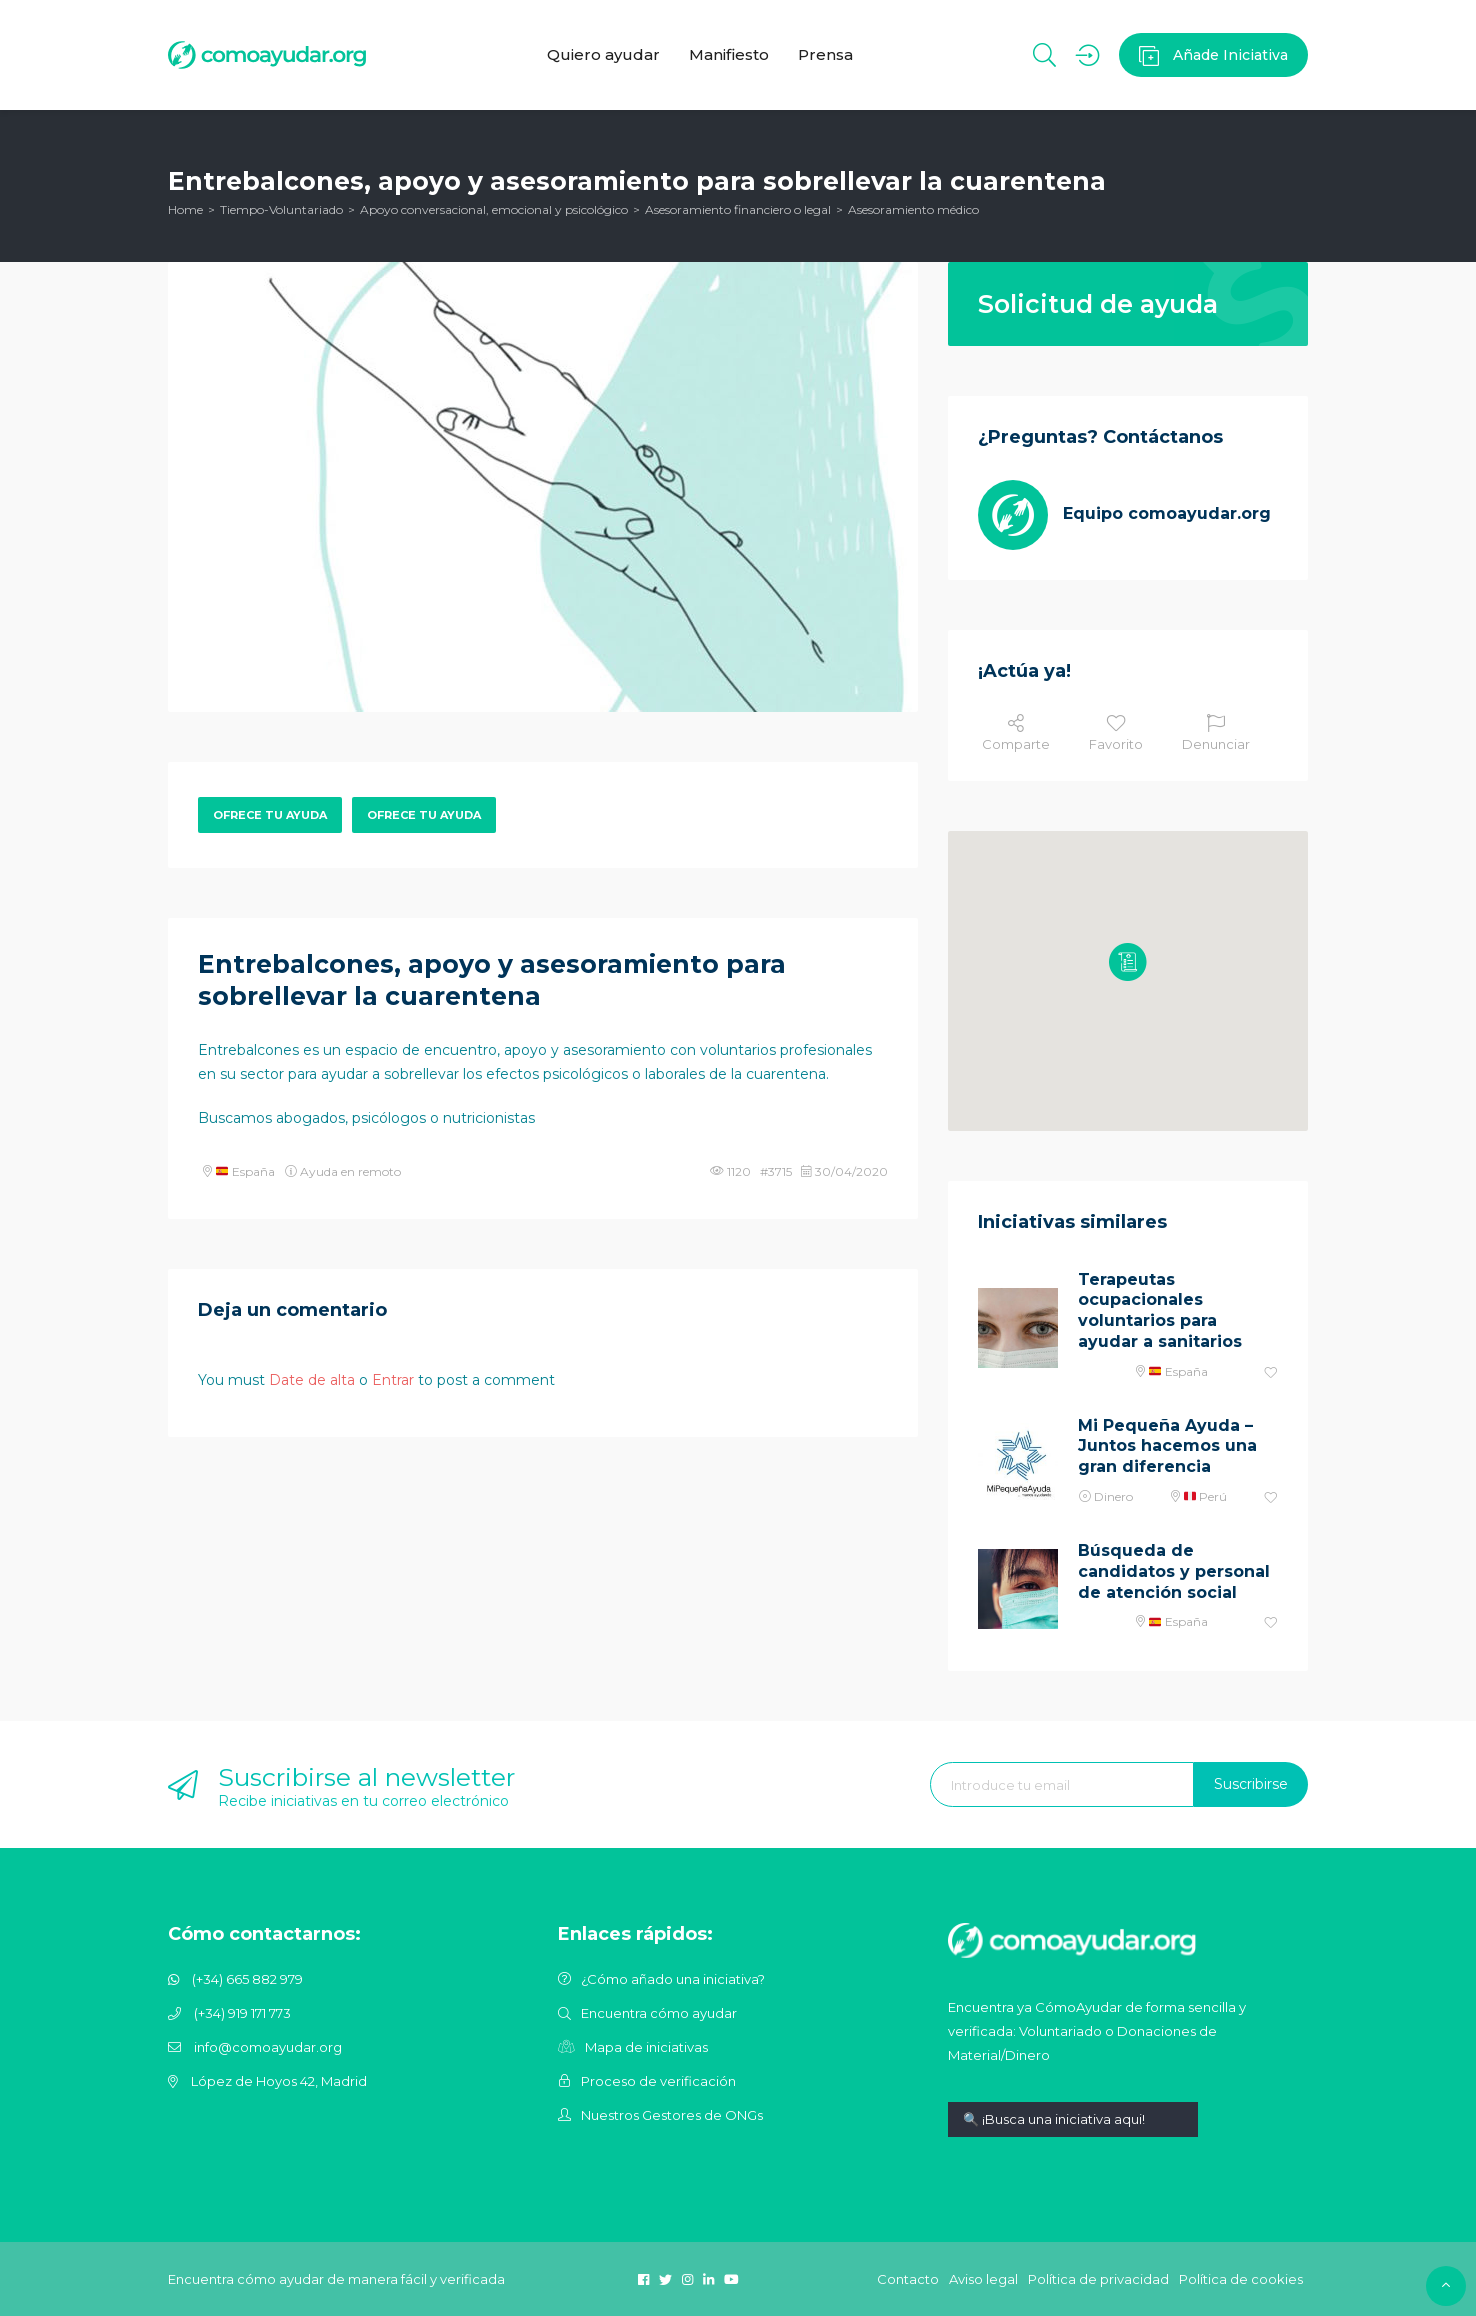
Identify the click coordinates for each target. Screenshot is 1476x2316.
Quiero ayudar (602, 54)
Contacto (908, 2279)
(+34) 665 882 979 (247, 1979)
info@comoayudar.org (268, 2047)
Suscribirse (1251, 1784)
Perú (1206, 1496)
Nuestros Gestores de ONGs (672, 2115)
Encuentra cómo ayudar (659, 2013)
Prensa (826, 54)
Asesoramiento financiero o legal (738, 209)
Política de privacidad (1098, 2279)
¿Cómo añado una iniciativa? (673, 1979)
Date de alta (312, 1380)
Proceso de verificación (658, 2081)
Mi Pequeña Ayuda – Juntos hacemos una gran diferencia (1167, 1446)
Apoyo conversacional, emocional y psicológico (494, 209)
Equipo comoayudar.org (1167, 513)
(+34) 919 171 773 (242, 2013)
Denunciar (1216, 733)
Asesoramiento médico (913, 209)
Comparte (1016, 733)
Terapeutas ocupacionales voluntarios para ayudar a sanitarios (1160, 1310)
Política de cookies (1241, 2279)
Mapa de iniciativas (646, 2047)
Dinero (1113, 1496)
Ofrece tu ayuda (270, 815)
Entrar (393, 1380)
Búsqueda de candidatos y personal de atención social (1174, 1571)
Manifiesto (729, 54)
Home (185, 209)
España (245, 1171)
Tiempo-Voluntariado (281, 209)
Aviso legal (983, 2279)
